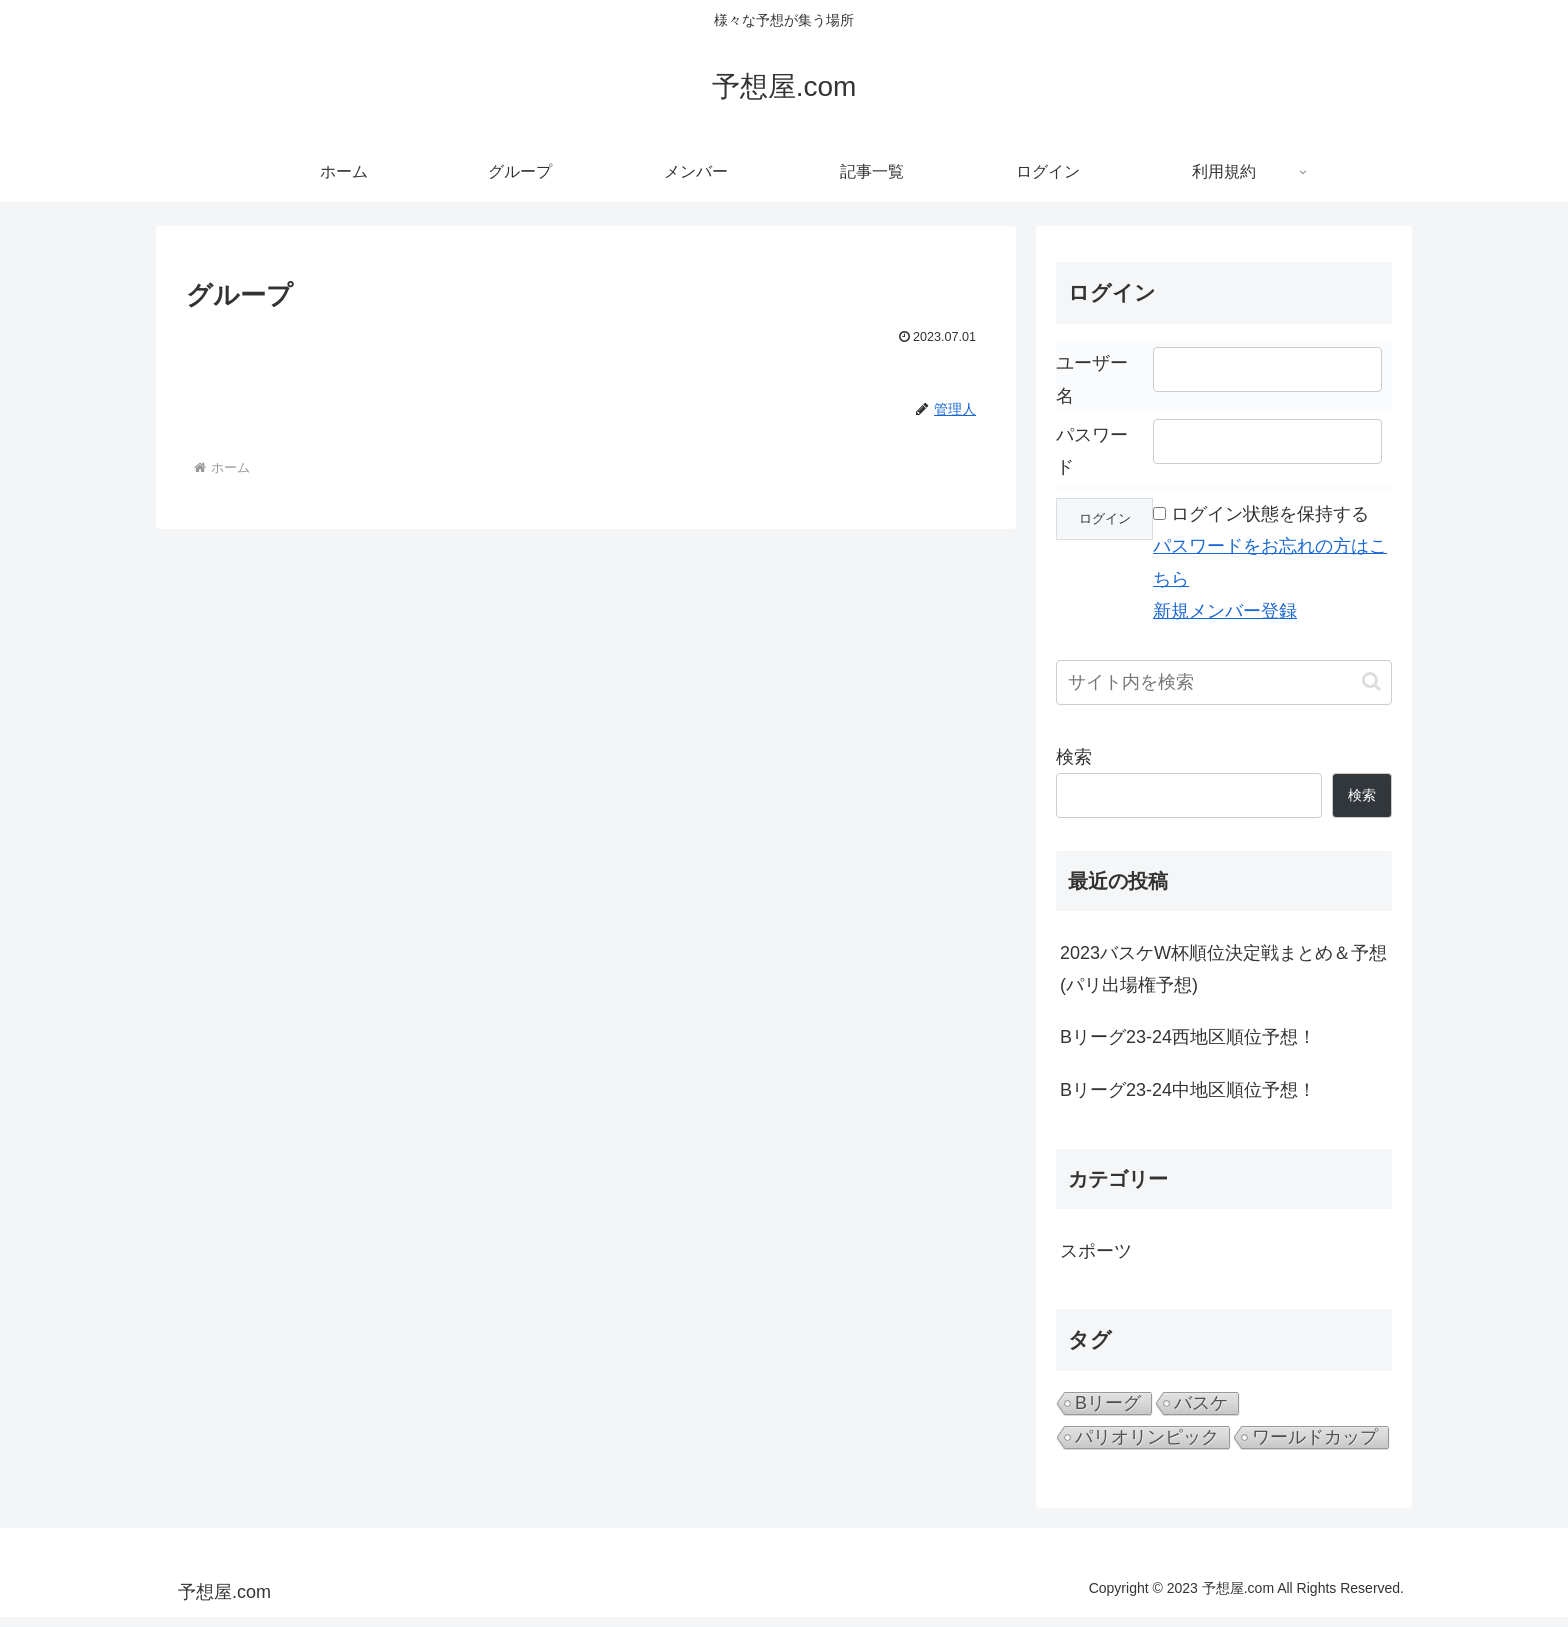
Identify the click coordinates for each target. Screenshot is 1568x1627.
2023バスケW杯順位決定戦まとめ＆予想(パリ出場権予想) (1223, 969)
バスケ (1201, 1403)
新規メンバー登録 (1225, 611)
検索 (1074, 757)
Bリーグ (1108, 1403)
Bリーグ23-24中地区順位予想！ (1188, 1090)
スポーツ (1096, 1251)
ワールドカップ (1315, 1437)
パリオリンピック (1147, 1437)
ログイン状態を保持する (1270, 514)
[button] (1371, 681)
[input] (1224, 682)
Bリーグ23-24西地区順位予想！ (1188, 1037)
